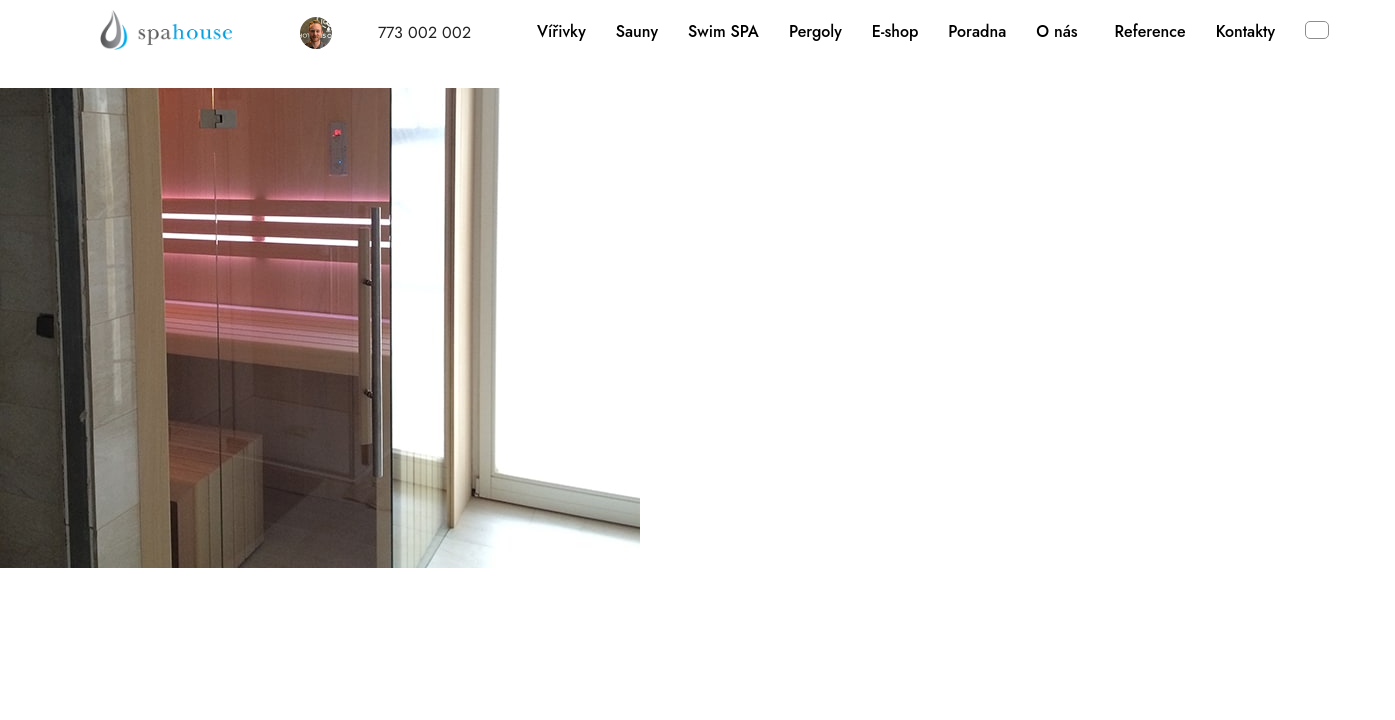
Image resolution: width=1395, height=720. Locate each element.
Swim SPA (723, 31)
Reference (1150, 31)
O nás (1056, 31)
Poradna (977, 31)
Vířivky (561, 31)
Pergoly (815, 31)
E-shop (895, 31)
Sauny (637, 31)
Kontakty (1245, 31)
